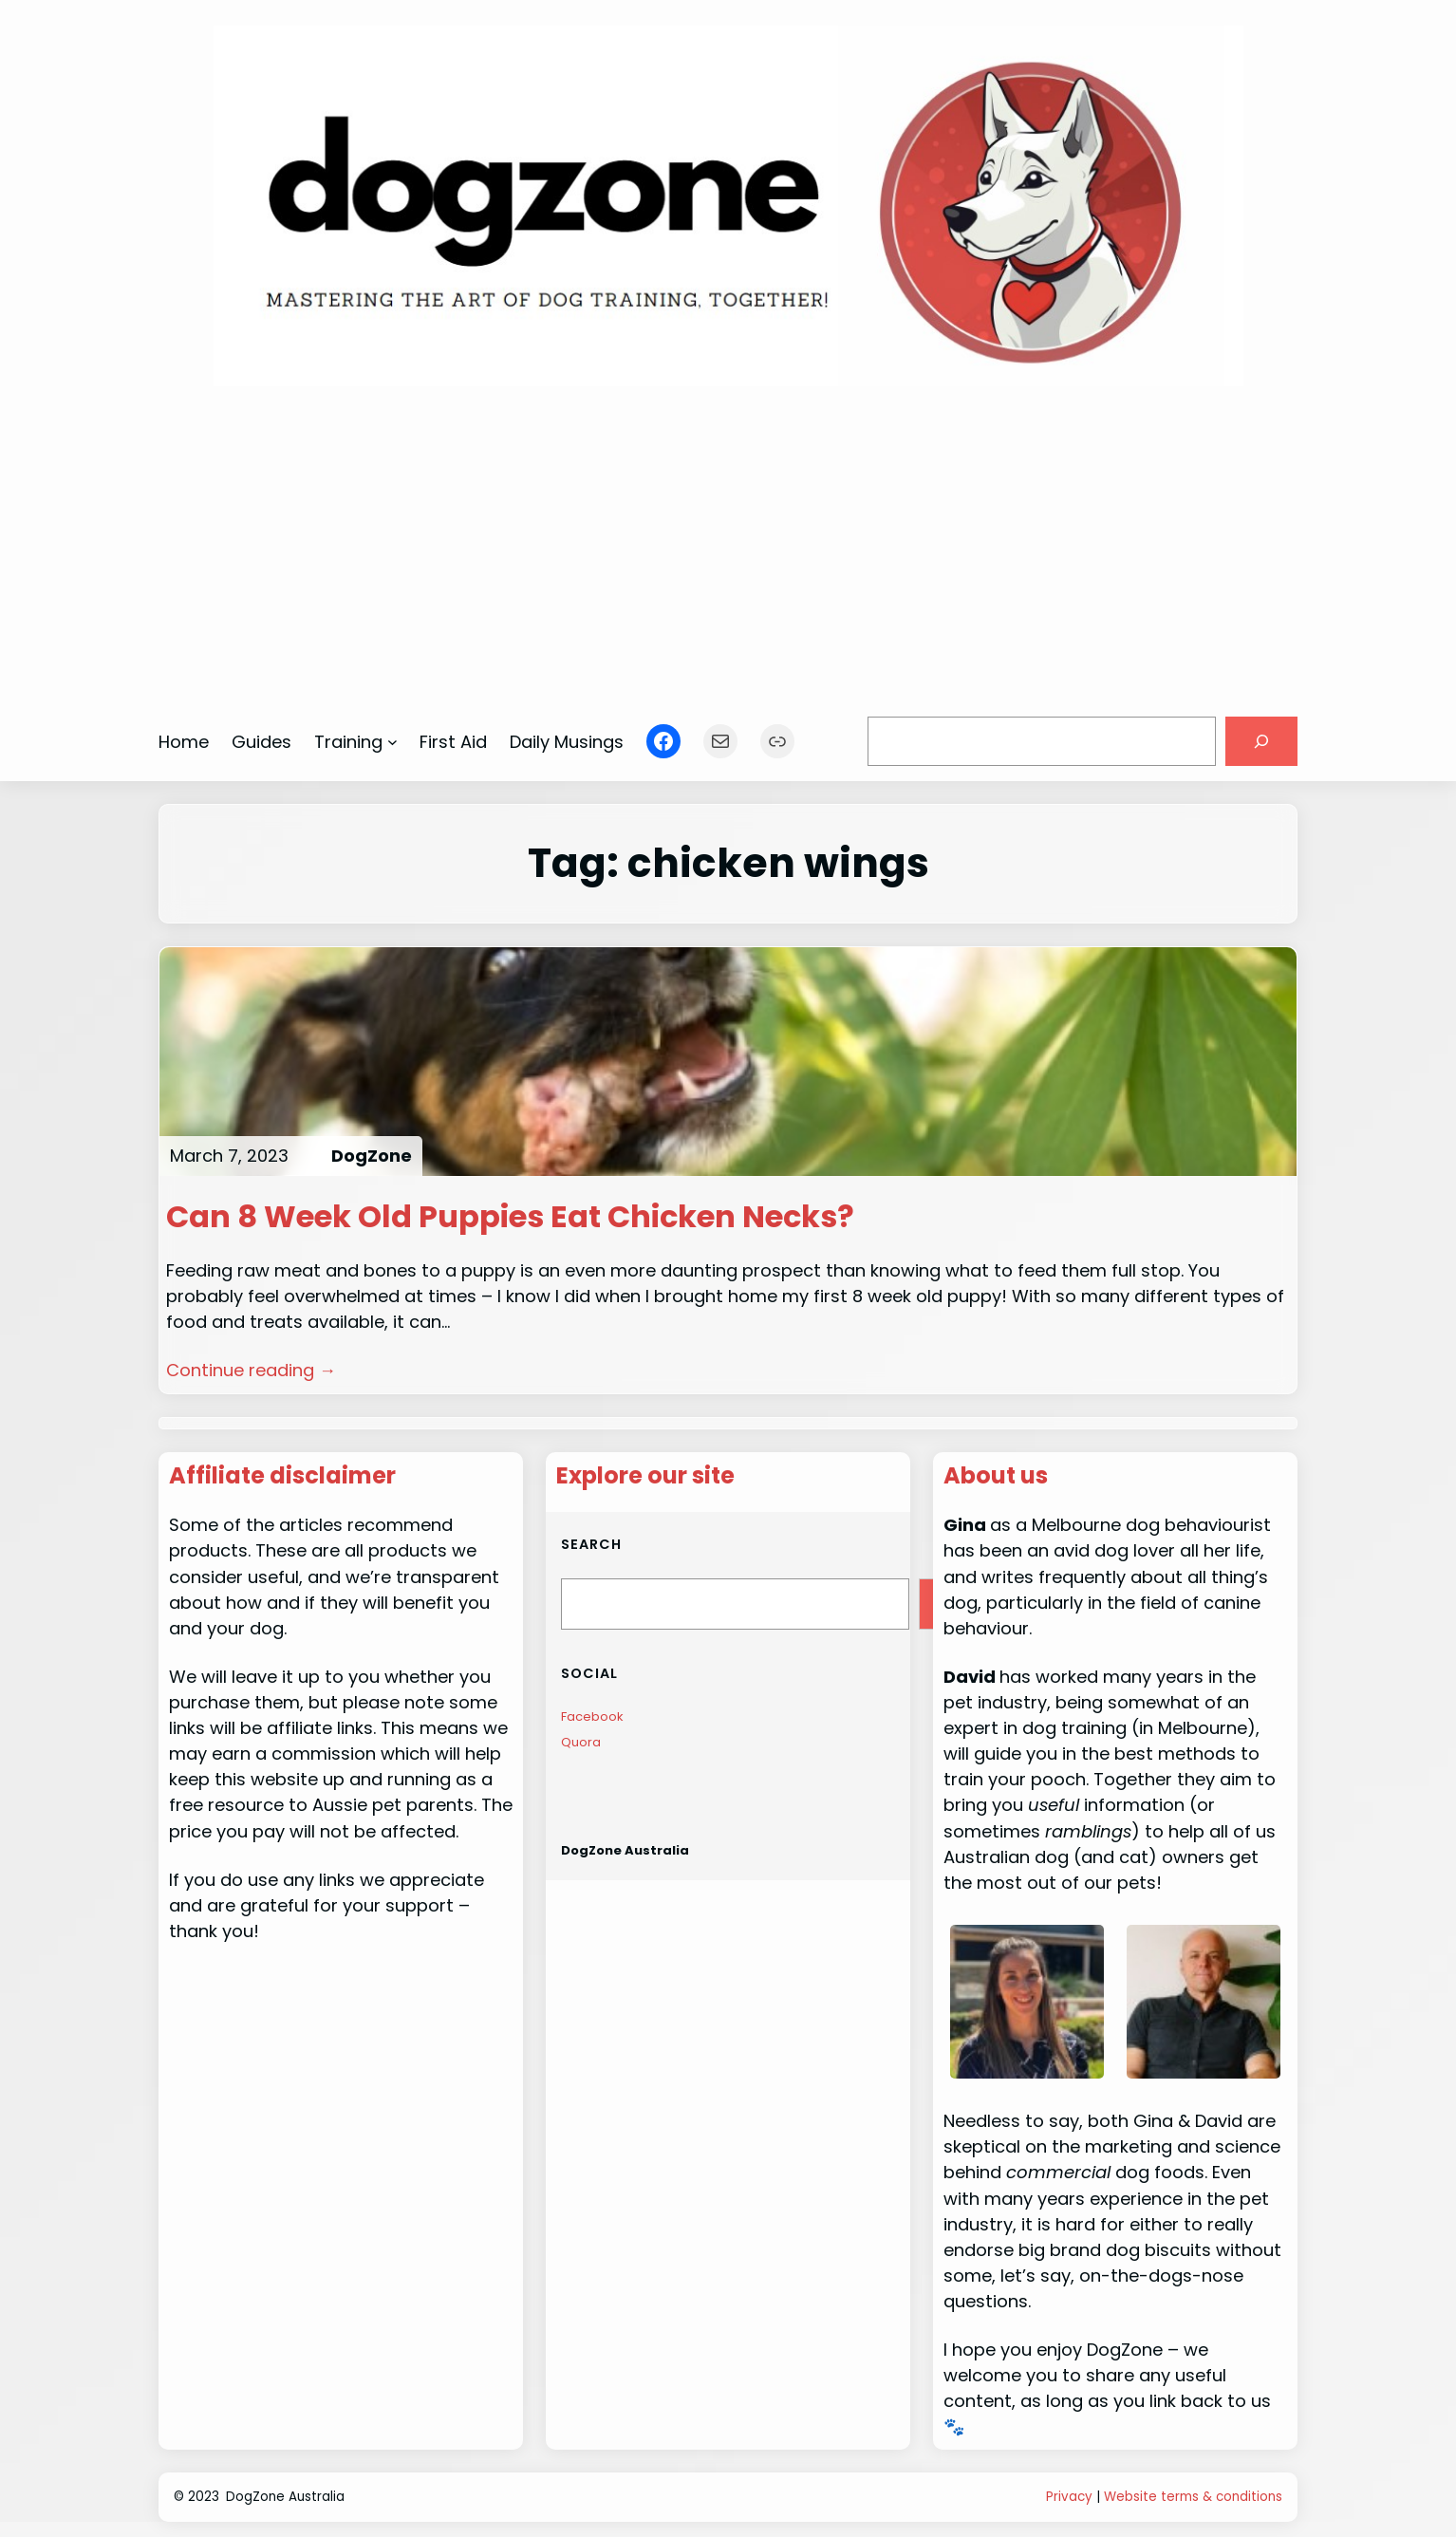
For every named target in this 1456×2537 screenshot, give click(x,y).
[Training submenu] (392, 742)
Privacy (1069, 2497)
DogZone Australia (625, 1850)
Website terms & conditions (1193, 2497)
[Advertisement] (728, 542)
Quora (581, 1742)
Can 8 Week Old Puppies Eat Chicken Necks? (510, 1217)
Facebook (592, 1716)
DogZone (371, 1155)
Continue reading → (251, 1370)
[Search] (1261, 741)
